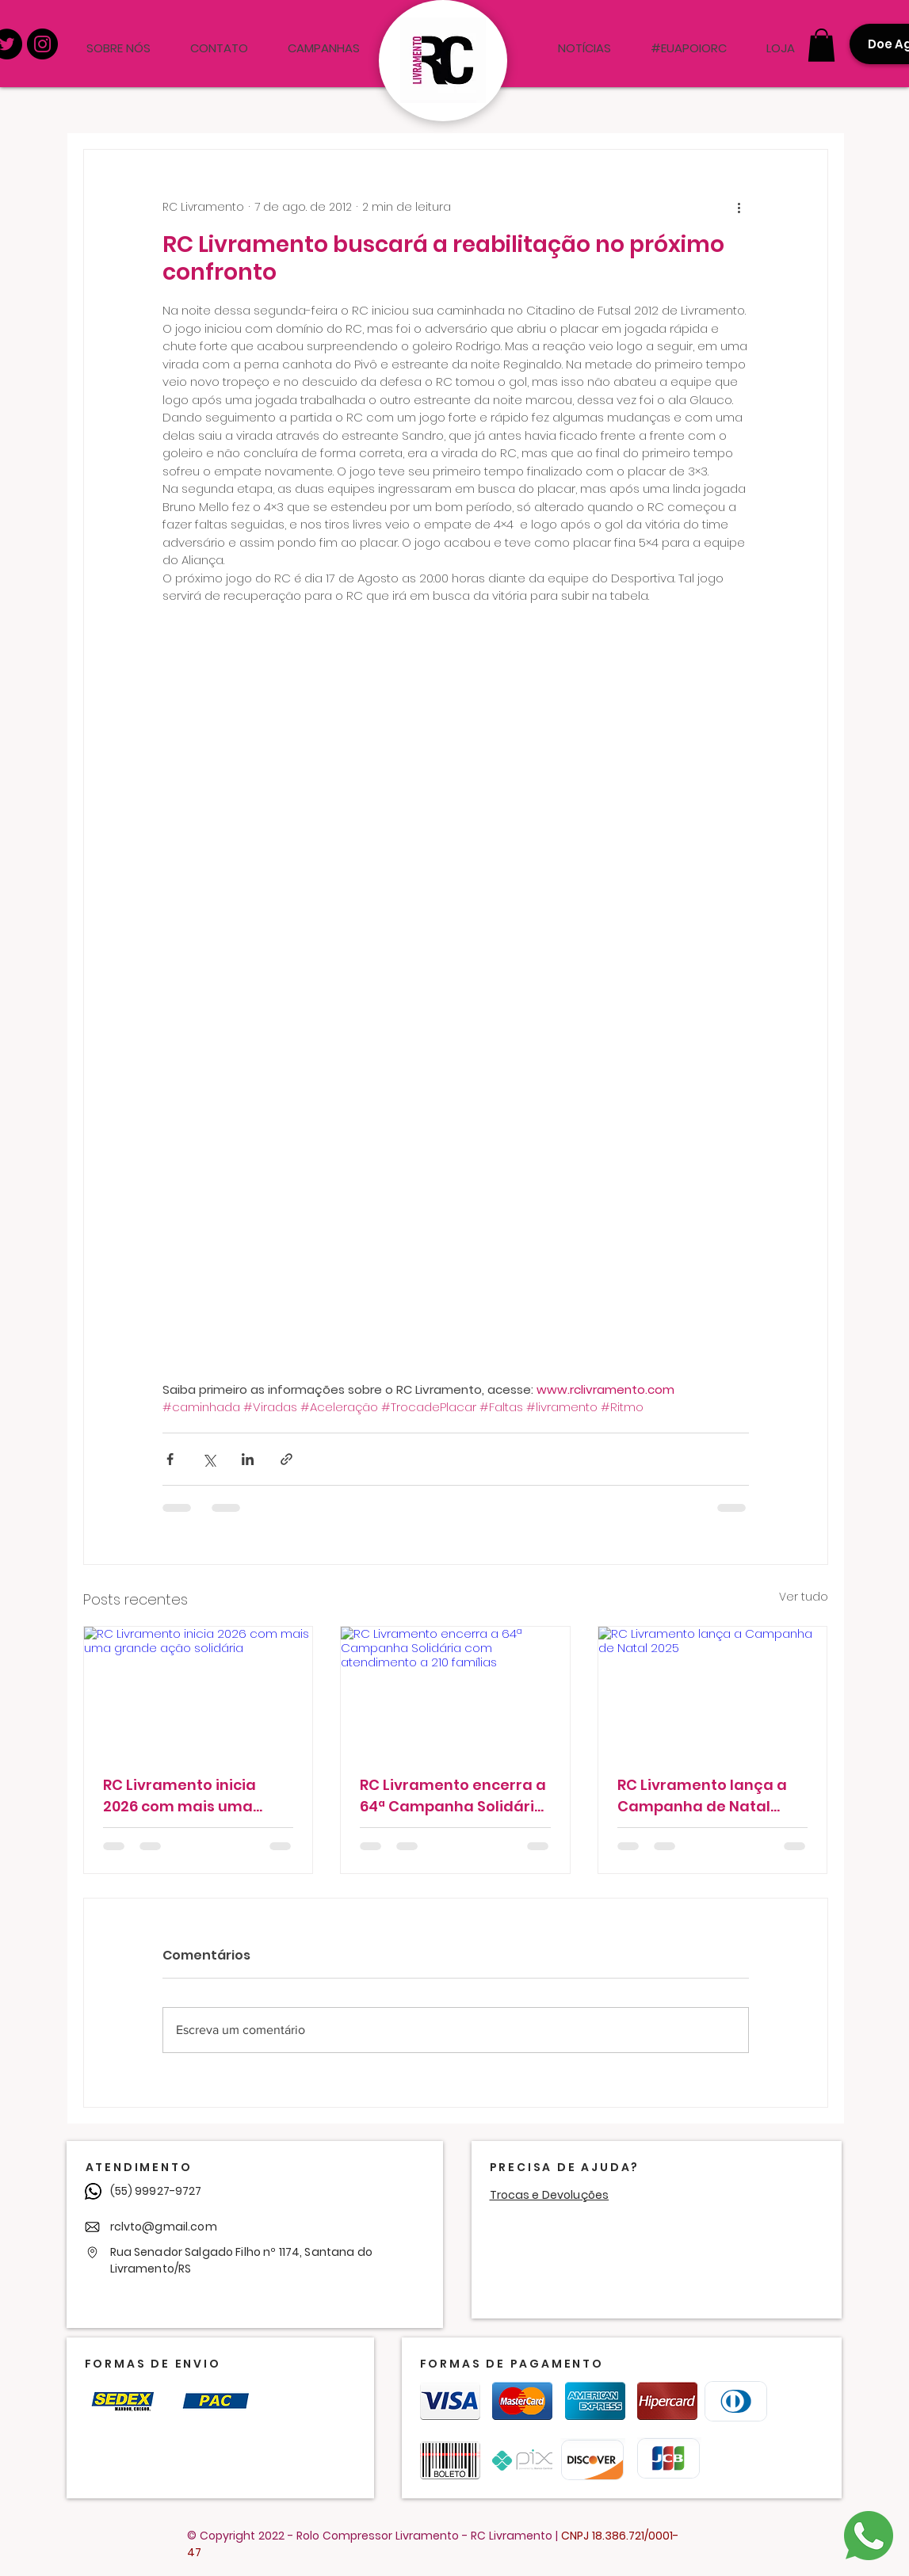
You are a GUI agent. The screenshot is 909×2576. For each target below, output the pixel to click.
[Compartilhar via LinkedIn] (247, 1459)
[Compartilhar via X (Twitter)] (208, 1459)
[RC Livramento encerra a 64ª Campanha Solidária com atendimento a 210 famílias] (455, 1691)
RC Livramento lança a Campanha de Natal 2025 (702, 1796)
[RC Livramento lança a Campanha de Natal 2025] (712, 1691)
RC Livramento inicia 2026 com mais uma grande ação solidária (187, 1796)
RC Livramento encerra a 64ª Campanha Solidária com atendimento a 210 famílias (453, 1796)
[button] (821, 45)
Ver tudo (803, 1597)
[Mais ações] (739, 206)
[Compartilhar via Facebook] (170, 1459)
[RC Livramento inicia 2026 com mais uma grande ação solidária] (198, 1691)
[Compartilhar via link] (286, 1459)
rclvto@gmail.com (163, 2226)
